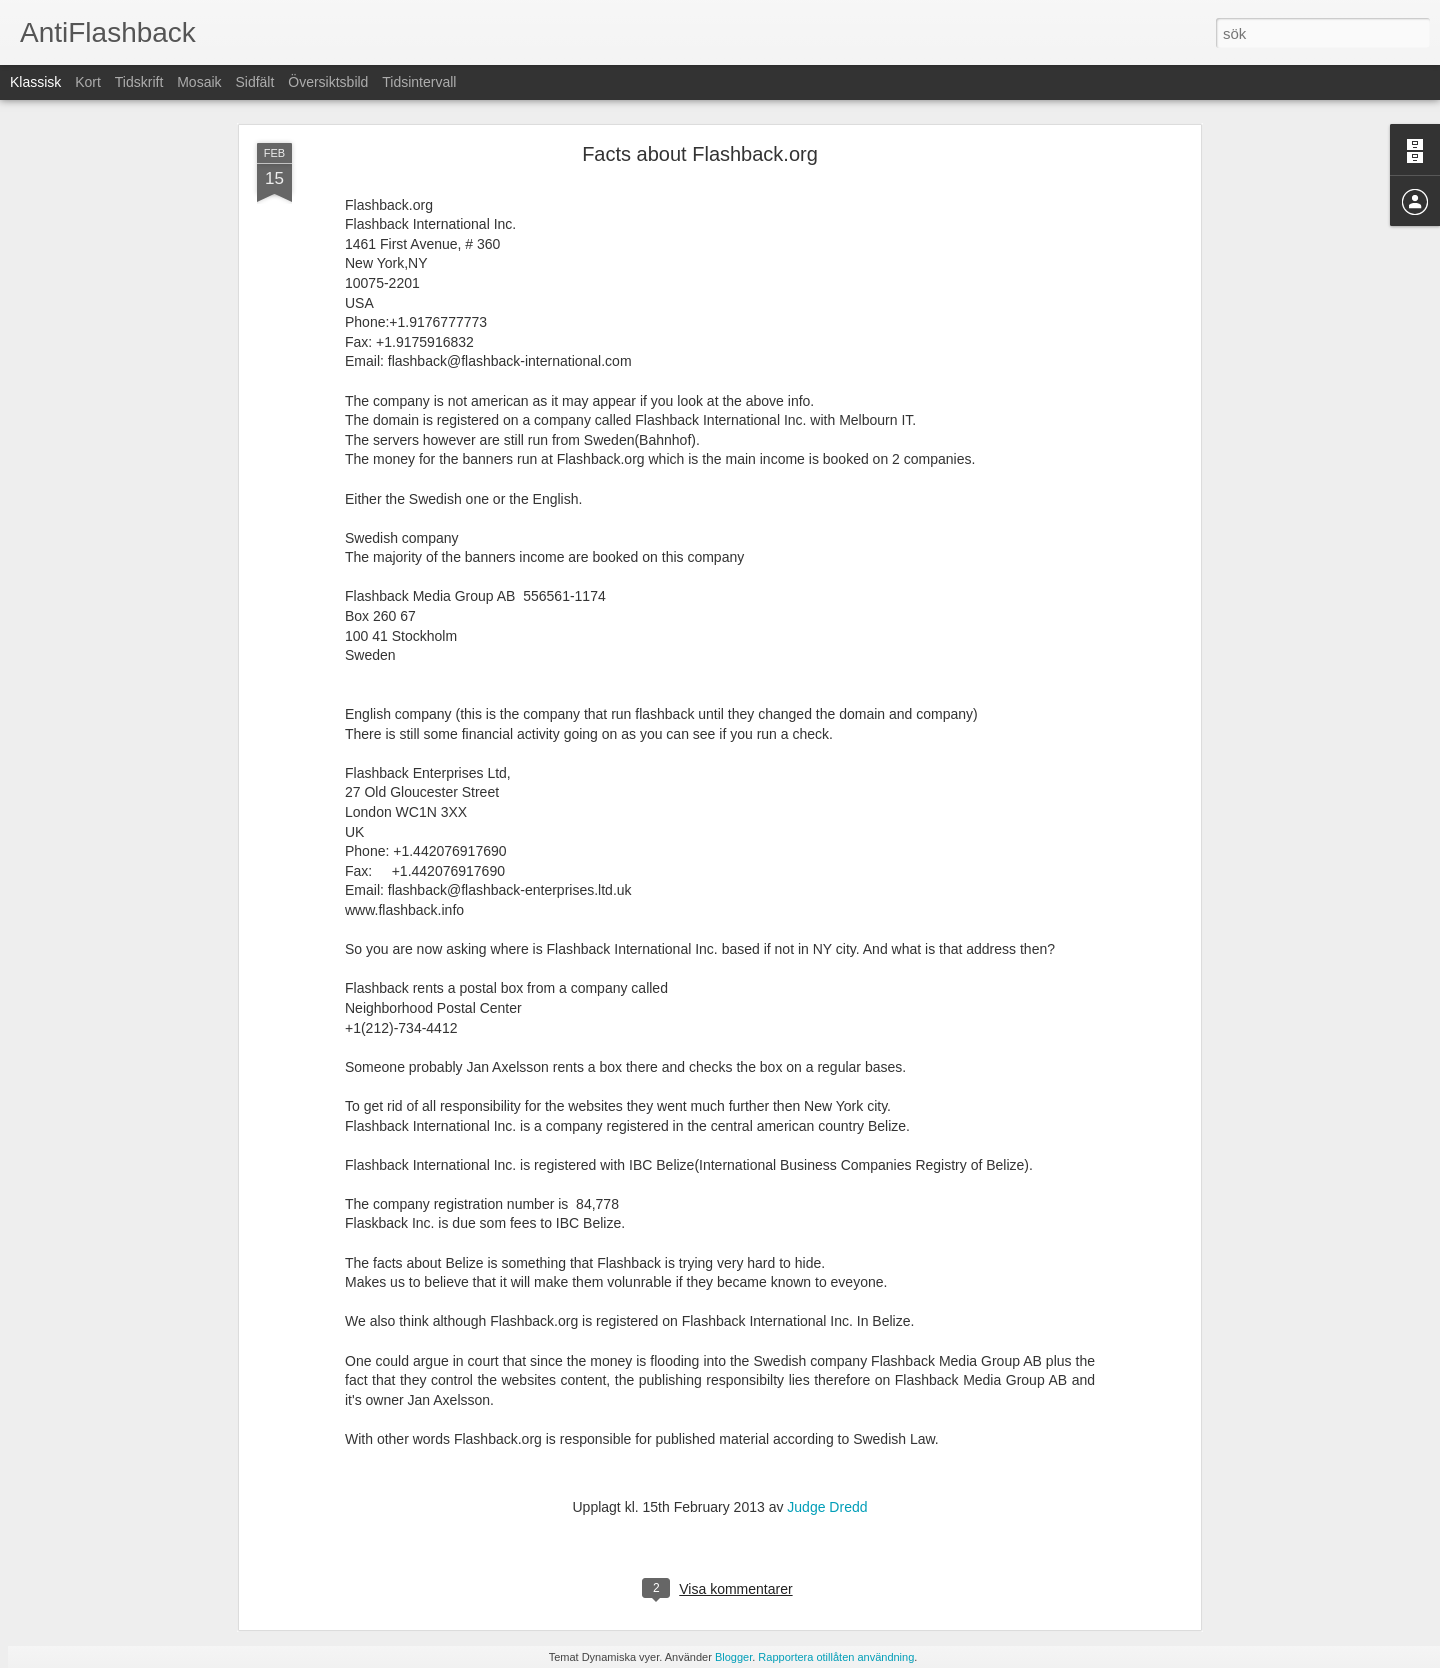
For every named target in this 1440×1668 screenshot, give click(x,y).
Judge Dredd (827, 1507)
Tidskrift (139, 82)
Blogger (733, 1657)
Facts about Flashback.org (700, 154)
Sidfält (254, 82)
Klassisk (35, 82)
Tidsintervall (419, 82)
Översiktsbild (328, 82)
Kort (88, 82)
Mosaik (199, 82)
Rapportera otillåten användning (836, 1657)
